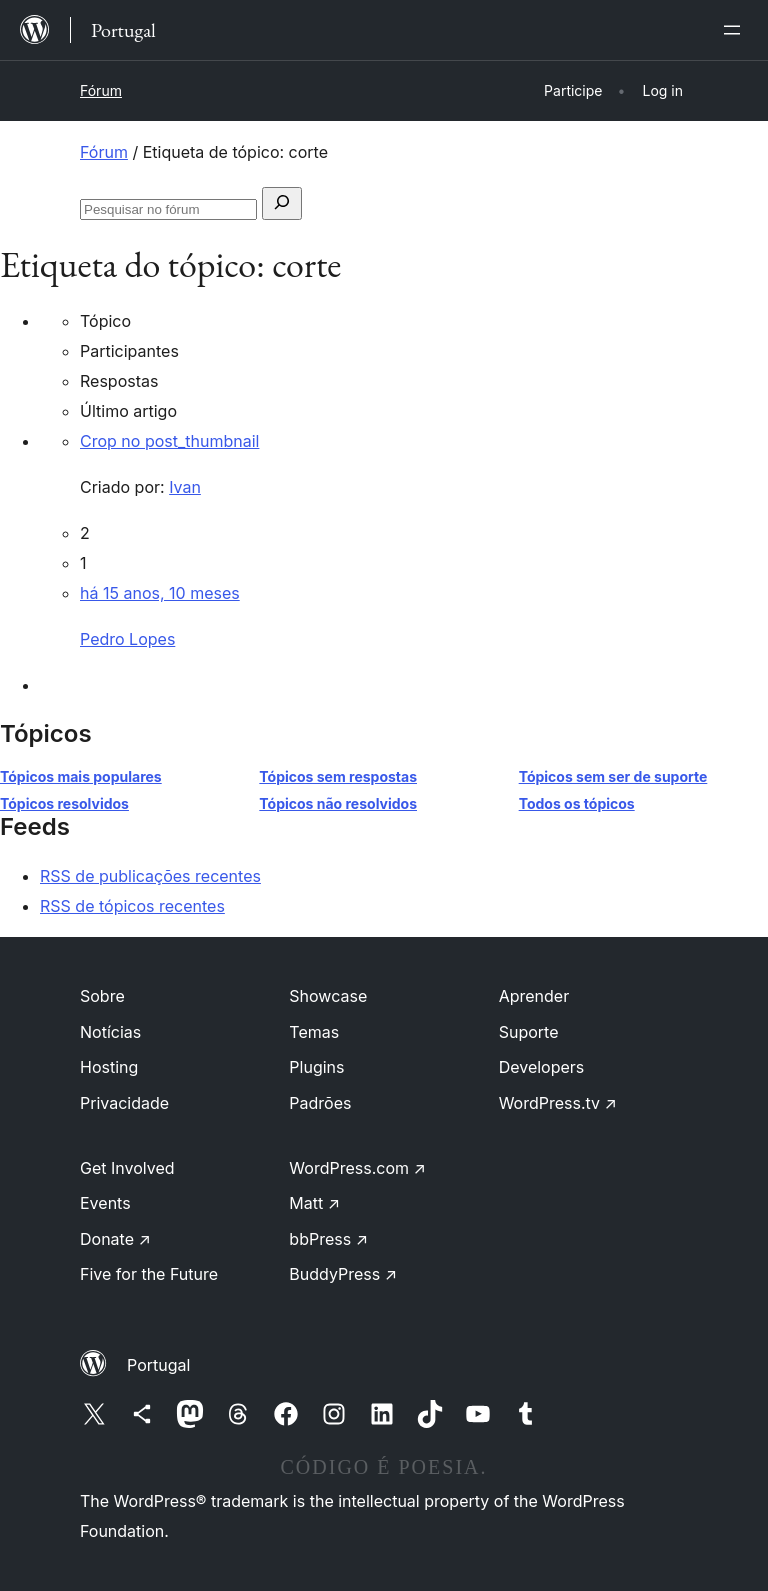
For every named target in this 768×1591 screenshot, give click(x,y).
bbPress (328, 1239)
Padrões (320, 1103)
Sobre (102, 996)
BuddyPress (343, 1274)
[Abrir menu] (736, 30)
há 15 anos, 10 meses (160, 593)
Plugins (316, 1067)
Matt (314, 1203)
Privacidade (124, 1103)
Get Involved (127, 1168)
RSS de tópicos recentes (132, 906)
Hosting (109, 1067)
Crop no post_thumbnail (169, 441)
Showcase (328, 996)
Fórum (101, 90)
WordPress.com (357, 1168)
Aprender (534, 996)
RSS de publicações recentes (150, 876)
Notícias (110, 1032)
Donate (115, 1239)
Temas (314, 1032)
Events (105, 1203)
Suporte (529, 1032)
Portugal (158, 1365)
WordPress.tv (558, 1103)
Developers (542, 1067)
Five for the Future (149, 1274)
